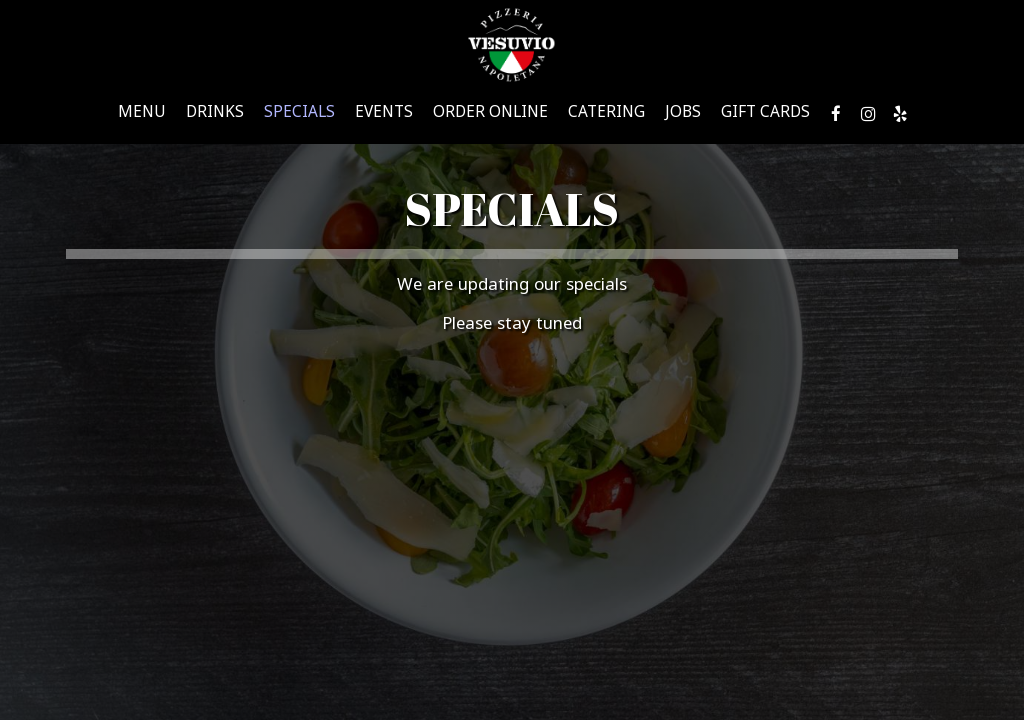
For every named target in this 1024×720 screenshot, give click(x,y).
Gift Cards (765, 115)
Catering (606, 115)
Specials (299, 115)
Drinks (215, 115)
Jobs (683, 115)
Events (384, 115)
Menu (142, 115)
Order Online (490, 115)
